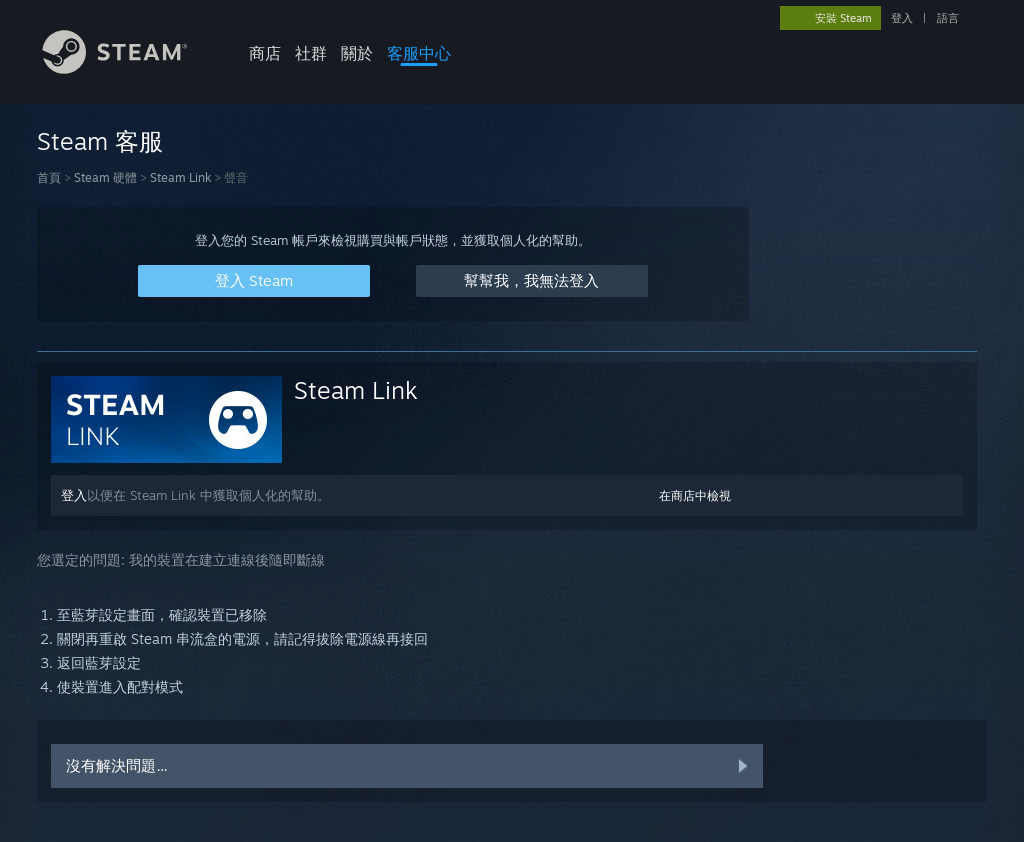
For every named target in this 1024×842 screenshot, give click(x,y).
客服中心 (419, 53)
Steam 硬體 (105, 177)
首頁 (49, 177)
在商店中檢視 (695, 495)
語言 (948, 18)
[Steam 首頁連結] (130, 68)
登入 (902, 18)
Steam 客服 (100, 141)
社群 (311, 53)
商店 (265, 53)
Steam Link (180, 177)
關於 (357, 53)
